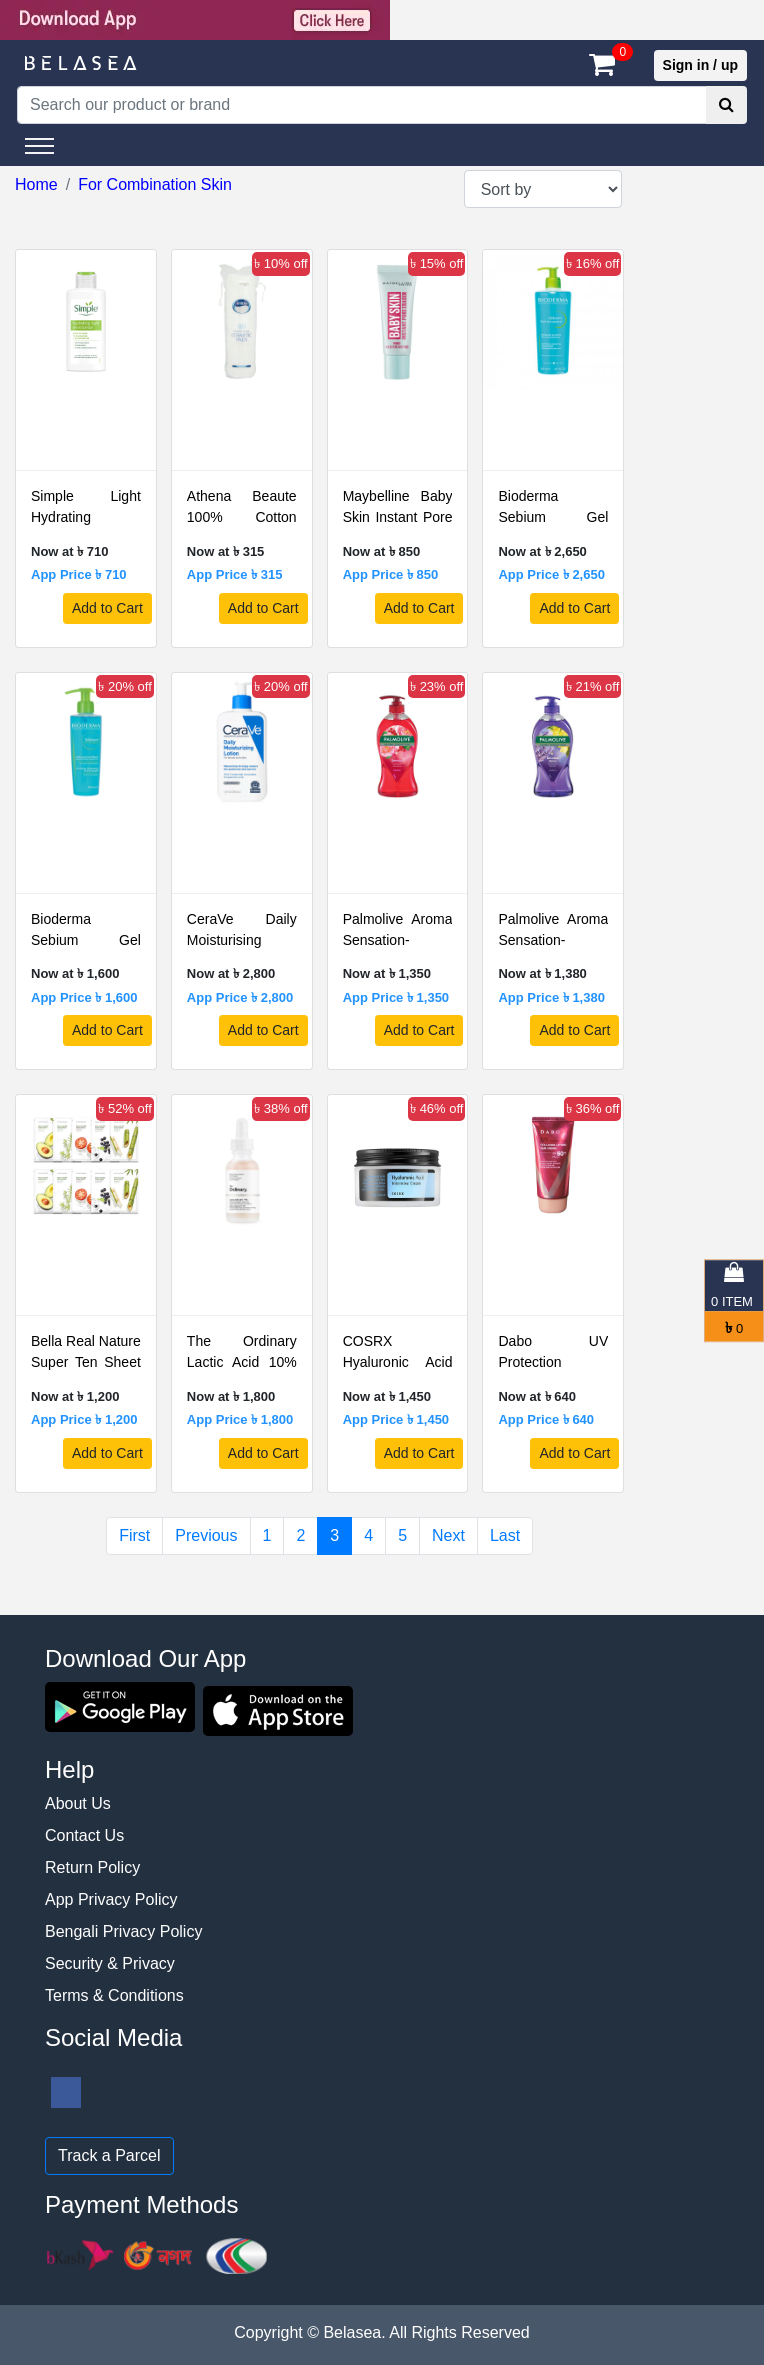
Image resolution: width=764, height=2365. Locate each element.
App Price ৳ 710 (79, 574)
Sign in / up (700, 65)
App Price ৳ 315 (235, 574)
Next (448, 1535)
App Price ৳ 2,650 (551, 574)
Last (505, 1535)
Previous (206, 1535)
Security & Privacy (110, 1963)
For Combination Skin (155, 184)
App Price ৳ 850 (391, 574)
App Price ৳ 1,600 (84, 997)
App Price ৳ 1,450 (396, 1419)
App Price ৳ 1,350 (396, 997)
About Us (78, 1803)
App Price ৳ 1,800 (240, 1419)
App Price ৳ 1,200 (84, 1419)
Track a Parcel (109, 2155)
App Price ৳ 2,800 (240, 997)
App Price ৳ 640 (546, 1419)
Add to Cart (107, 608)
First (134, 1535)
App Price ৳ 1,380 (551, 997)
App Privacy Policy (111, 1899)
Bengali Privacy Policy (123, 1931)
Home (36, 184)
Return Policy (92, 1867)
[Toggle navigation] (39, 146)
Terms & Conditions (114, 1995)
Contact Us (84, 1835)
